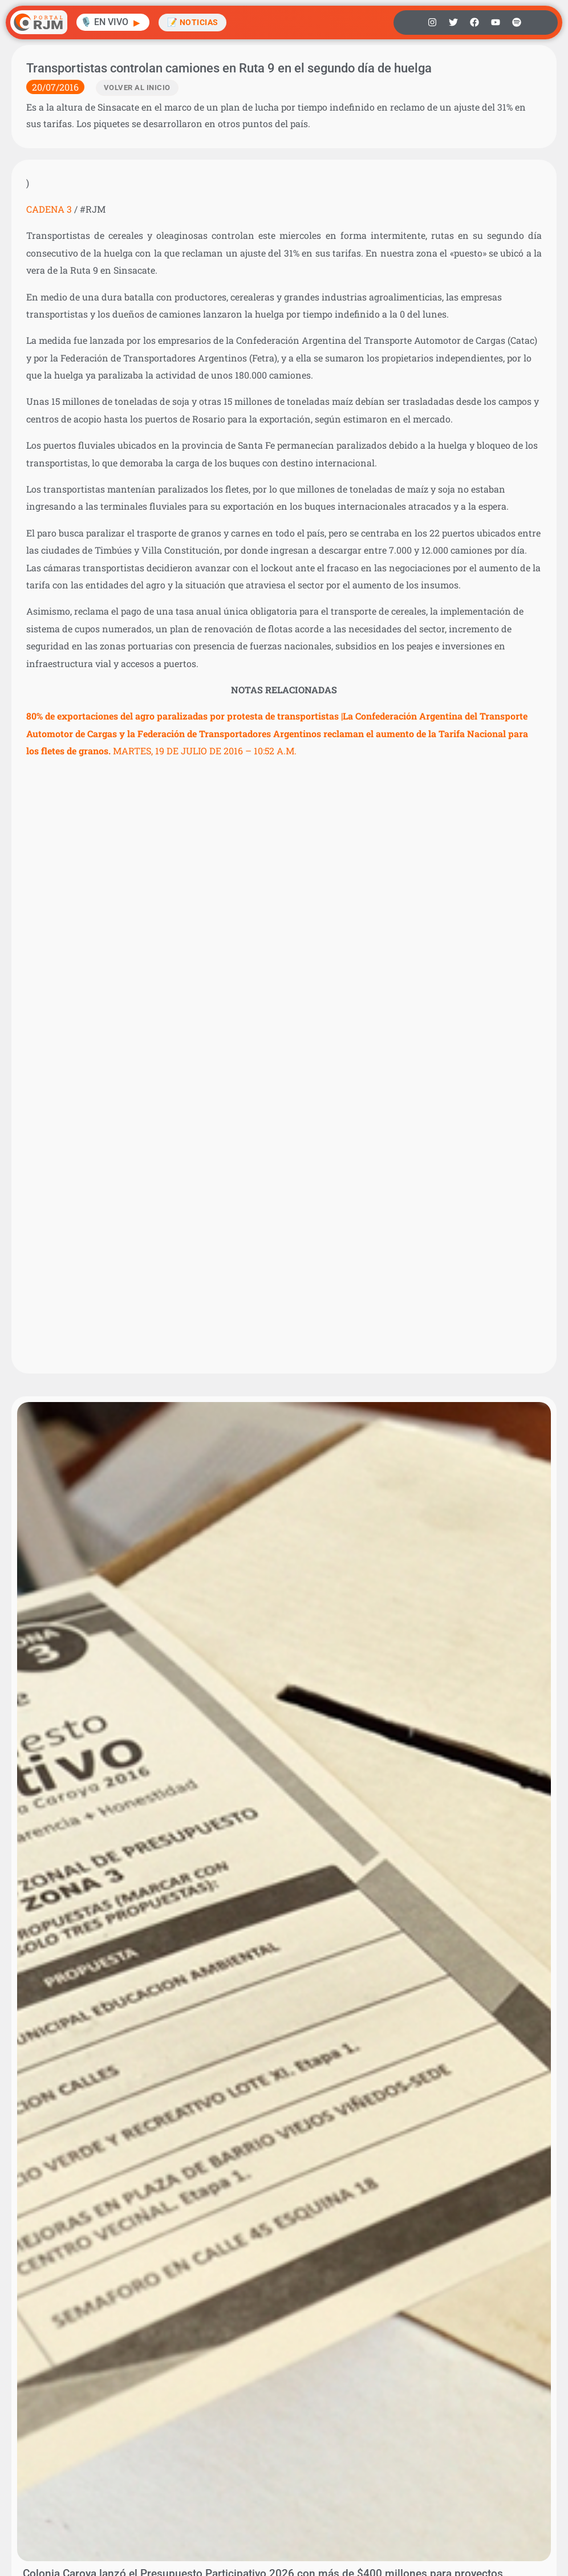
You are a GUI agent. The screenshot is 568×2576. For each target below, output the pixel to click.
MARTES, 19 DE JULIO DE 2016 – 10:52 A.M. (277, 733)
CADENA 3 (49, 209)
